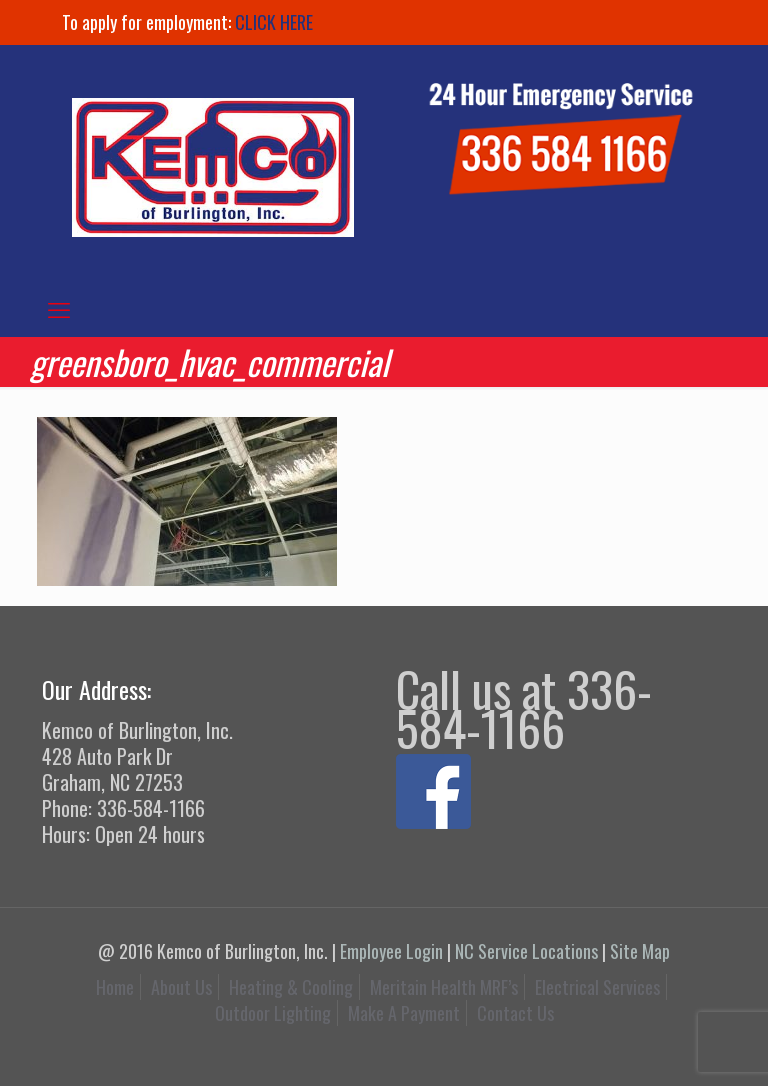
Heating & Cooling (291, 987)
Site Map (640, 951)
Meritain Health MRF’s (444, 987)
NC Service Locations (526, 951)
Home (115, 987)
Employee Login (391, 951)
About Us (181, 987)
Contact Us (515, 1013)
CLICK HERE (274, 22)
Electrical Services (597, 987)
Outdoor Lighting (273, 1013)
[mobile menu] (59, 308)
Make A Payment (404, 1013)
